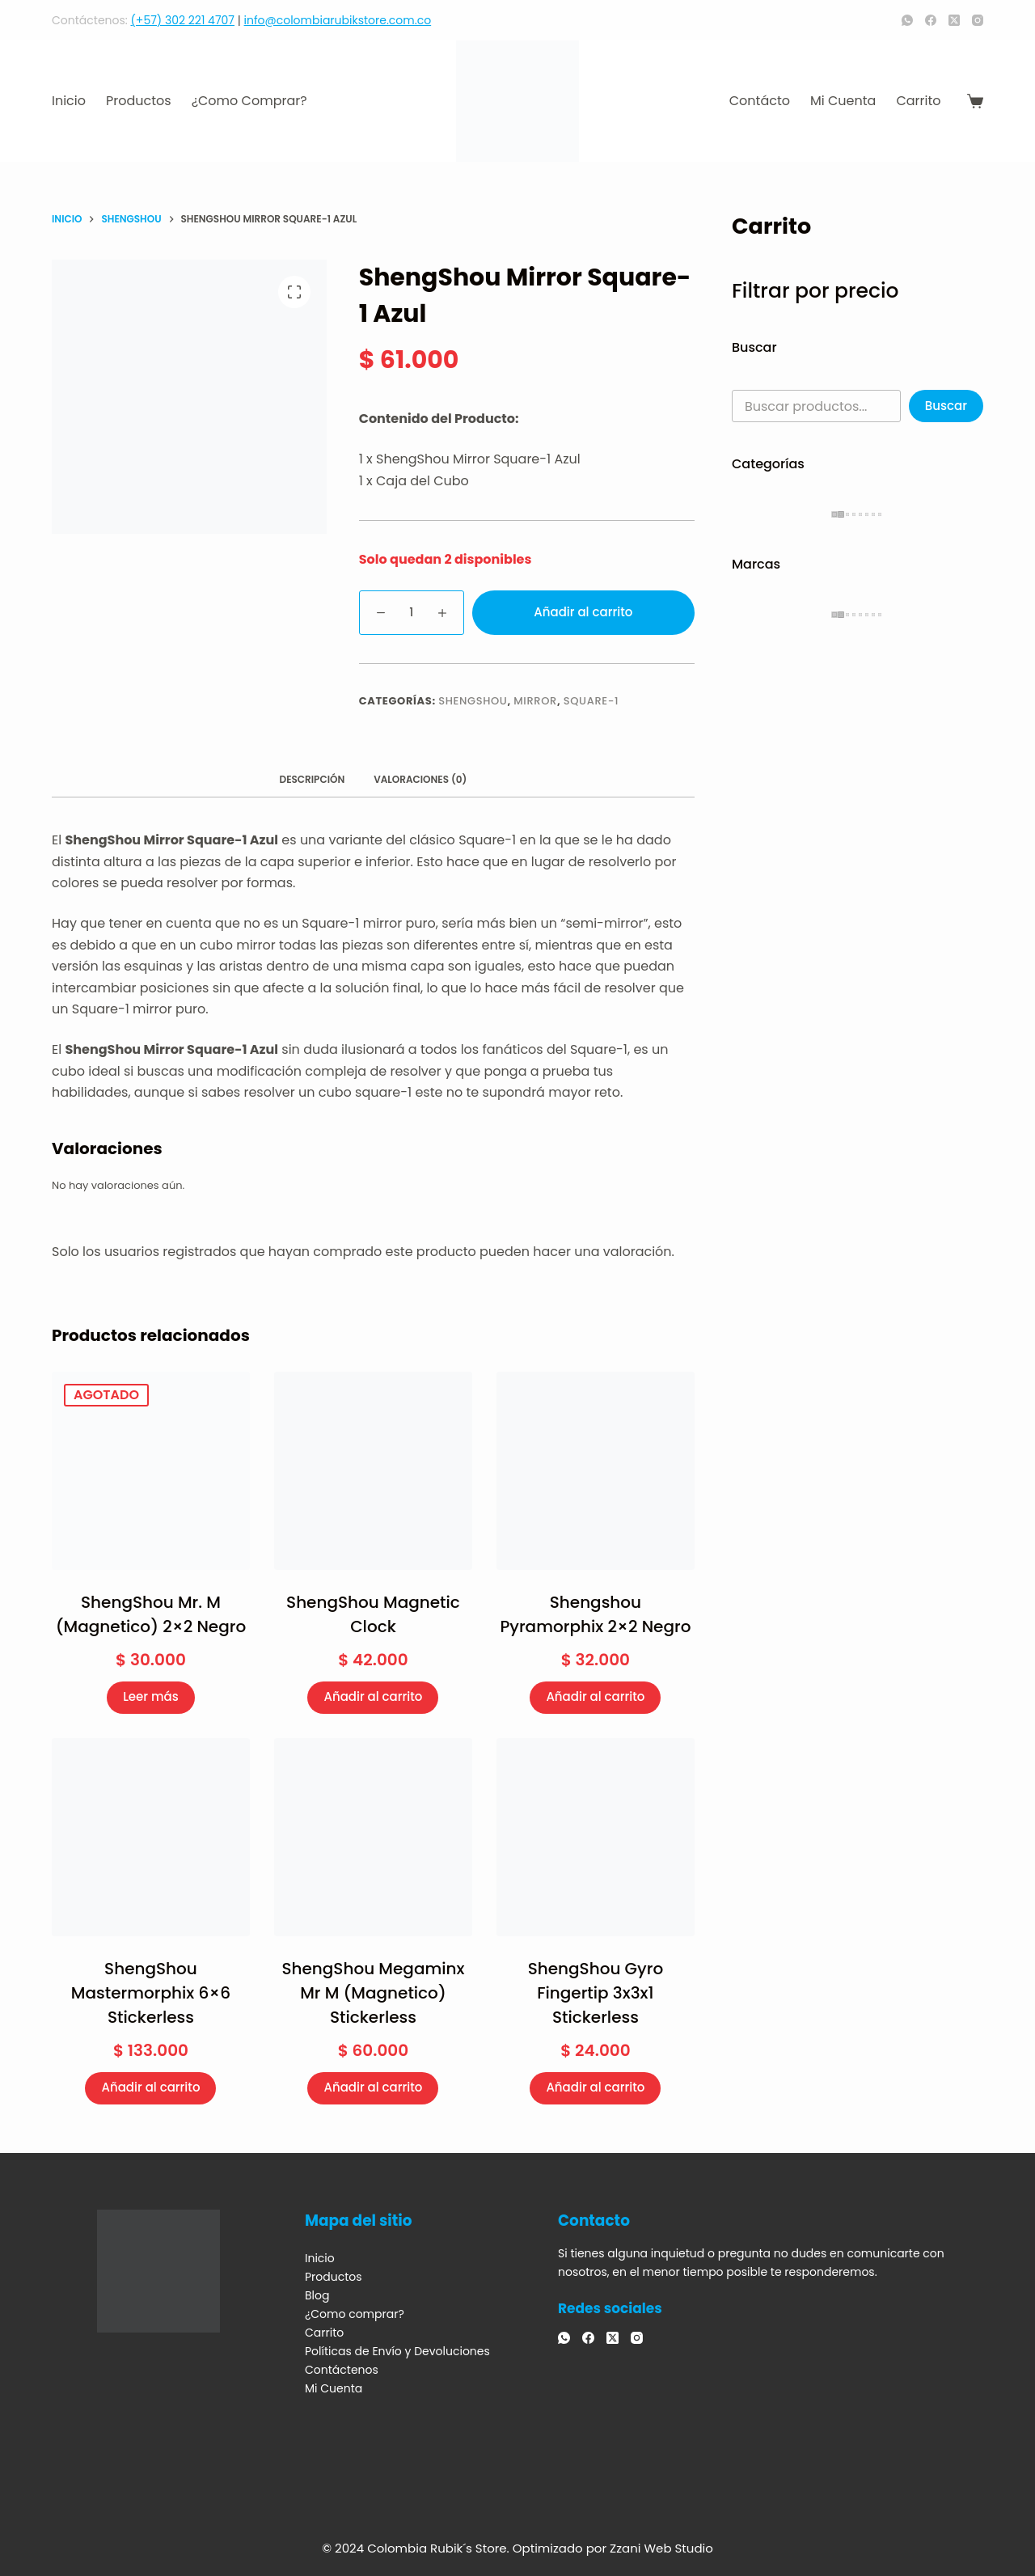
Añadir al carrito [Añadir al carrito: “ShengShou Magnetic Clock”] (372, 1696)
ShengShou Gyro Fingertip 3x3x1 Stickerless (595, 1992)
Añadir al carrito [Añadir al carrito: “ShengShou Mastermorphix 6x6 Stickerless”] (150, 2087)
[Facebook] (930, 20)
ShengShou (472, 701)
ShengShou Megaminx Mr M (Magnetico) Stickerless (372, 1992)
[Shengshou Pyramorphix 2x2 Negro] (595, 1471)
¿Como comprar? (249, 100)
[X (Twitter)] (954, 20)
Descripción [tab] (312, 779)
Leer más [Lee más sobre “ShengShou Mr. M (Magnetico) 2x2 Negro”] (151, 1696)
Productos (138, 100)
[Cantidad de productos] (411, 612)
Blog (317, 2295)
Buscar (946, 405)
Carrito (918, 100)
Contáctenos (341, 2370)
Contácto (759, 100)
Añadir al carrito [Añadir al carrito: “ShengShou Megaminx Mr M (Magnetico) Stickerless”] (372, 2087)
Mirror (535, 701)
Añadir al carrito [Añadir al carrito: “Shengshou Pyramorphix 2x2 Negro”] (595, 1696)
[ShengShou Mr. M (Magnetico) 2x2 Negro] (151, 1471)
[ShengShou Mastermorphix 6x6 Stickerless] (151, 1837)
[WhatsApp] (907, 20)
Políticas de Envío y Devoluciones (397, 2351)
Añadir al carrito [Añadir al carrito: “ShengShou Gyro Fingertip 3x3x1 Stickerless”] (595, 2087)
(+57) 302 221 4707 (182, 20)
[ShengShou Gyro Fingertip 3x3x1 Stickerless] (595, 1837)
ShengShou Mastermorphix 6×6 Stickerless (150, 1992)
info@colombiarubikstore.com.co (338, 20)
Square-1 (591, 701)
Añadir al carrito (583, 611)
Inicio (69, 100)
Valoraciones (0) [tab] (420, 779)
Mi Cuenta (843, 100)
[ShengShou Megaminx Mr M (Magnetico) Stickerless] (373, 1837)
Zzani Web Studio (661, 2548)
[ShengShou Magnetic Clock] (373, 1471)
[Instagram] (977, 20)
